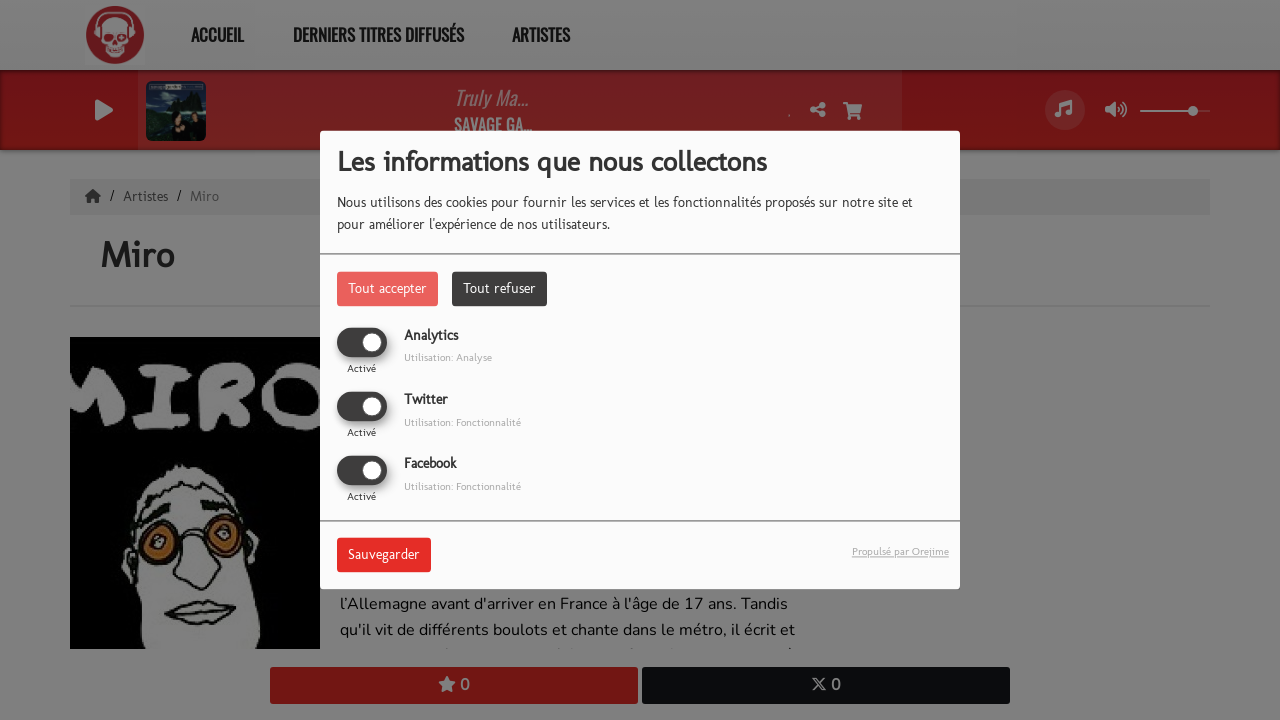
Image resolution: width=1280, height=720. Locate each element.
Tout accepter (387, 288)
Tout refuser (499, 288)
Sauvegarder (384, 555)
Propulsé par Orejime (900, 552)
